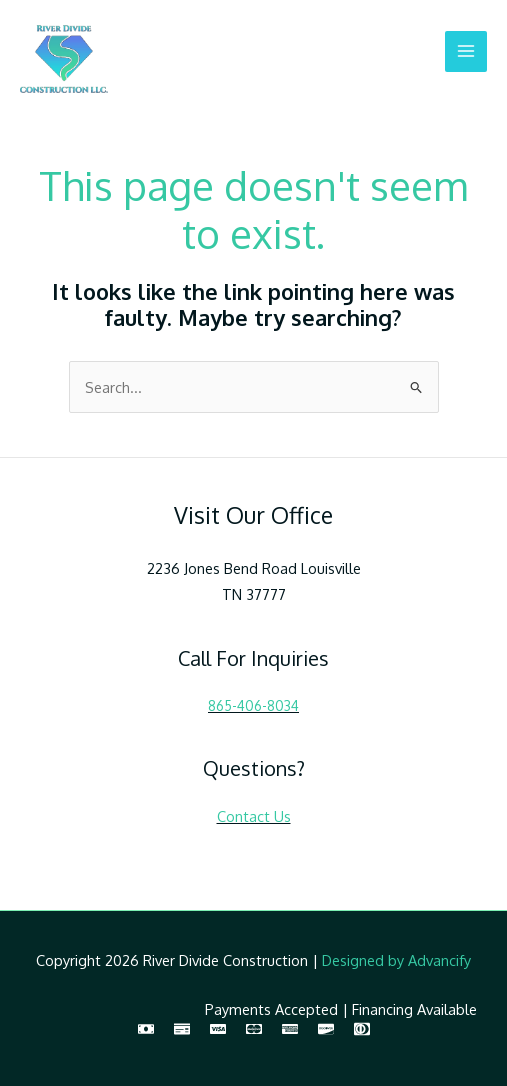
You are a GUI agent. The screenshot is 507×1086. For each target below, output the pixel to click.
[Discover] (326, 1029)
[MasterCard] (254, 1029)
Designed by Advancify (396, 960)
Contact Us (254, 816)
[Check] (182, 1029)
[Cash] (146, 1029)
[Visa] (218, 1029)
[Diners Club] (362, 1029)
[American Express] (290, 1029)
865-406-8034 (253, 705)
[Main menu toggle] (466, 52)
